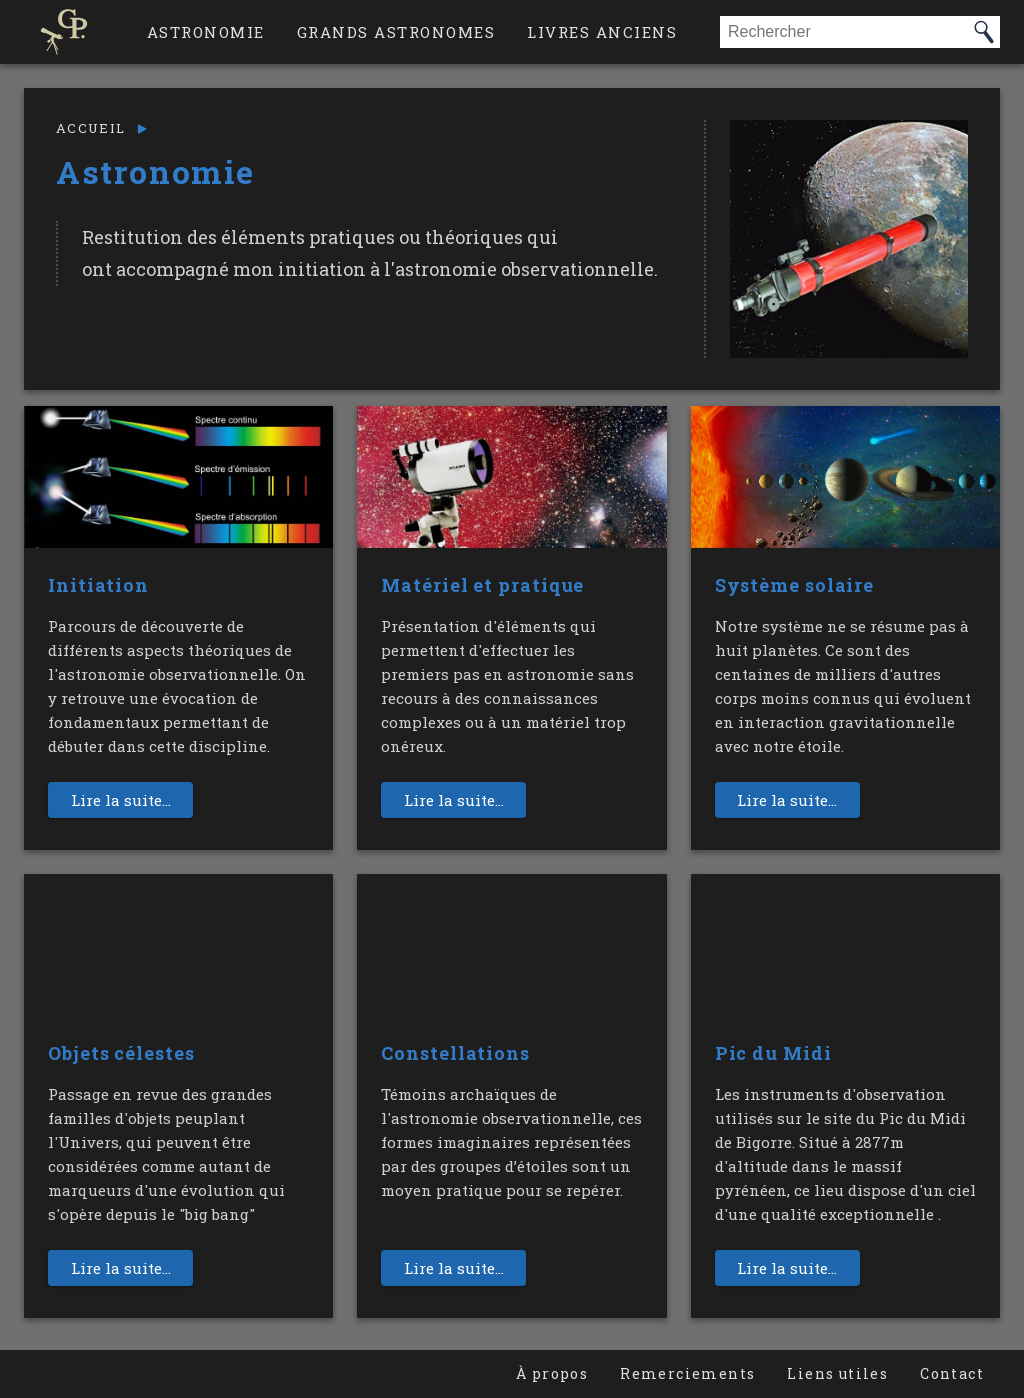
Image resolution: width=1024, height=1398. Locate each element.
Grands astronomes (396, 32)
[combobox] (844, 32)
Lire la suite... (121, 800)
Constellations (455, 1053)
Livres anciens (602, 32)
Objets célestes (121, 1053)
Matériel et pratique (482, 585)
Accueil (90, 128)
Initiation (98, 585)
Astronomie (206, 32)
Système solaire (795, 585)
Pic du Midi (773, 1053)
